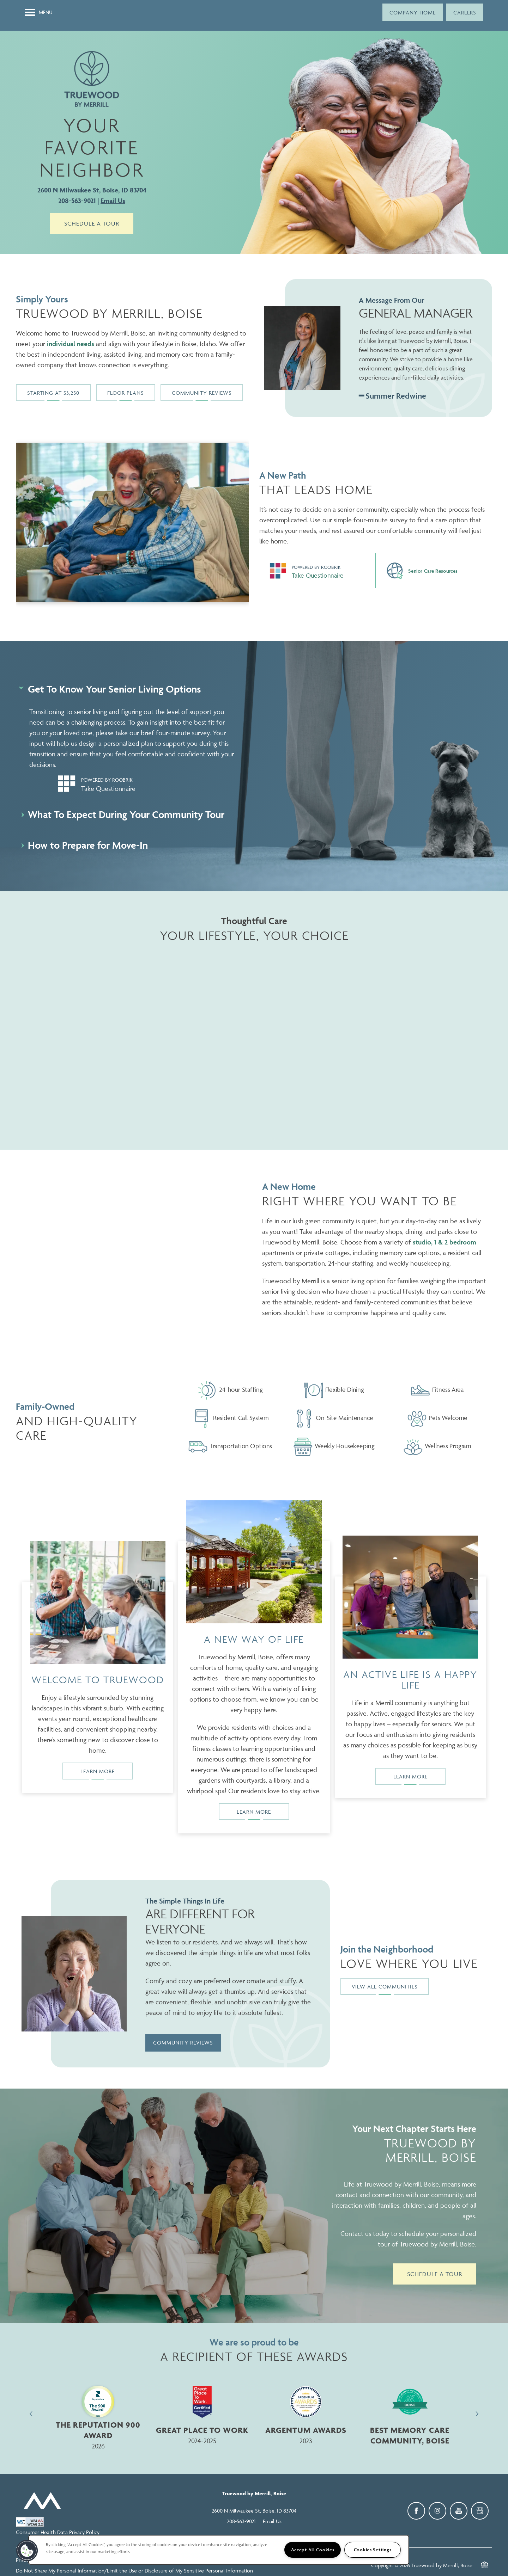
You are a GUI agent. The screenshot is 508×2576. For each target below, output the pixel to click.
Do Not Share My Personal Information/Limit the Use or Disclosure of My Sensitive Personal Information (134, 2570)
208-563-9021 (77, 200)
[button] (412, 12)
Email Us (113, 200)
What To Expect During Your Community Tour (122, 814)
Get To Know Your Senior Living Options (111, 689)
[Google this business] (480, 2511)
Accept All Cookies (312, 2550)
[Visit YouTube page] (458, 2511)
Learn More (97, 1771)
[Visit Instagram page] (437, 2511)
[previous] (31, 2413)
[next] (477, 2413)
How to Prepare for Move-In (84, 845)
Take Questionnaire (317, 575)
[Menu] (39, 12)
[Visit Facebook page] (416, 2511)
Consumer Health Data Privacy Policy (57, 2532)
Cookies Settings (373, 2550)
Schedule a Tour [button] (91, 223)
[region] (218, 2550)
